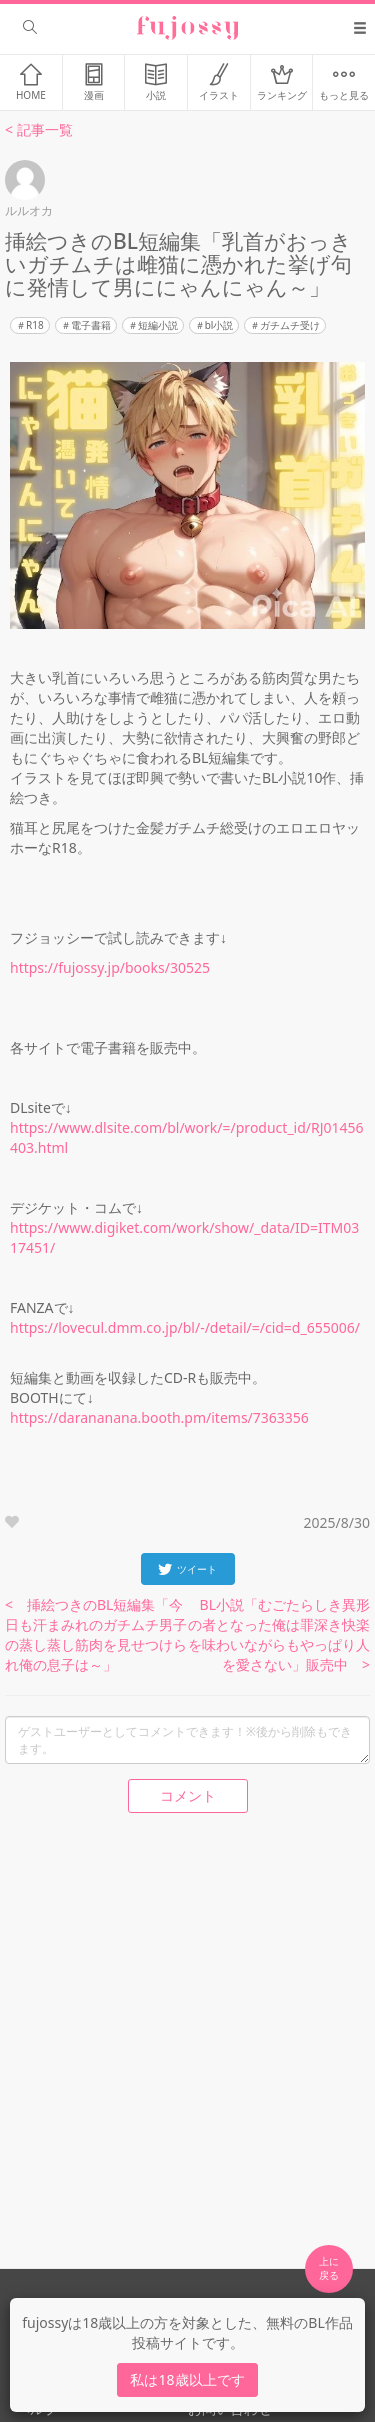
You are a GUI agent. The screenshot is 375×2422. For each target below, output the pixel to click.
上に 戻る (329, 2268)
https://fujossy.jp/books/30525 (110, 967)
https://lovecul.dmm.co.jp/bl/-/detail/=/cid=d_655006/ (185, 1327)
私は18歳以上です (187, 2379)
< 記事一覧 (39, 129)
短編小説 (158, 325)
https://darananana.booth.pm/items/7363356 (159, 1417)
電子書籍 (91, 325)
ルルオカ (29, 210)
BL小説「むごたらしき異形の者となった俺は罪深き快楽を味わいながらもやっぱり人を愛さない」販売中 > (279, 1634)
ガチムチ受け (290, 325)
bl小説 (219, 325)
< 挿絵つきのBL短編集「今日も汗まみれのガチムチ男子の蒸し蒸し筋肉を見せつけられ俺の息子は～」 (96, 1634)
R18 (35, 325)
